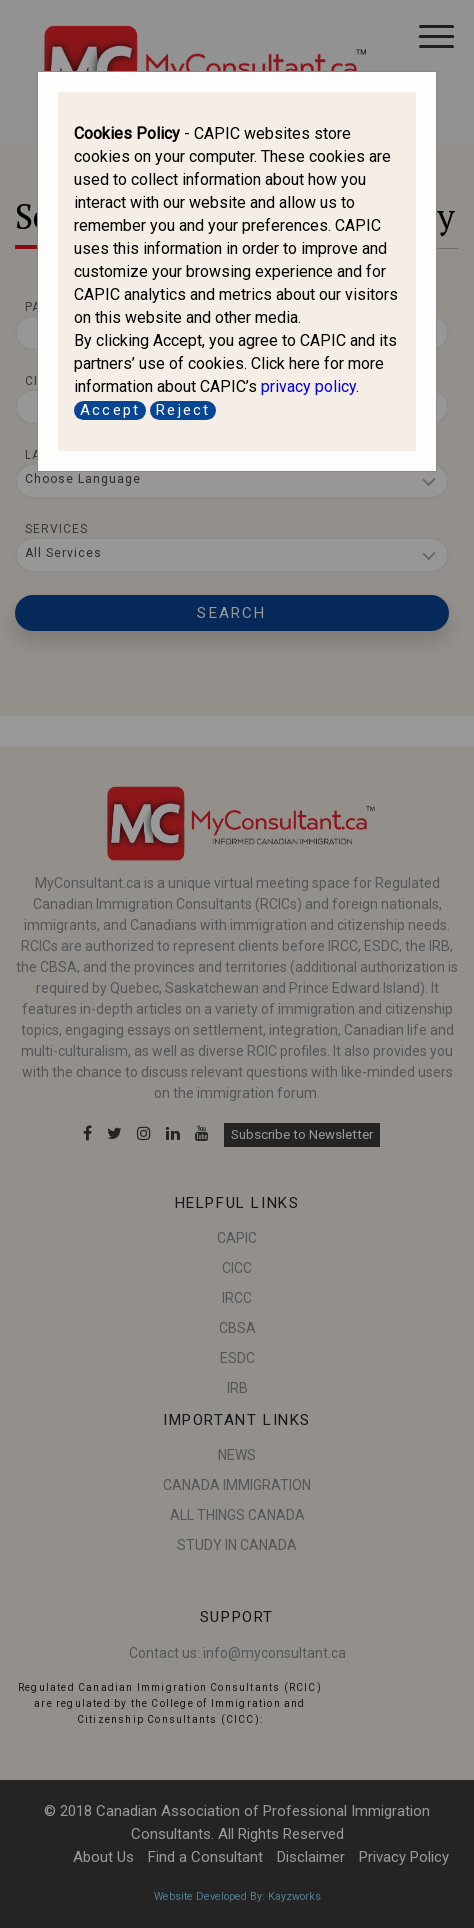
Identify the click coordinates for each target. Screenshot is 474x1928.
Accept (110, 410)
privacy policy (308, 386)
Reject (183, 410)
